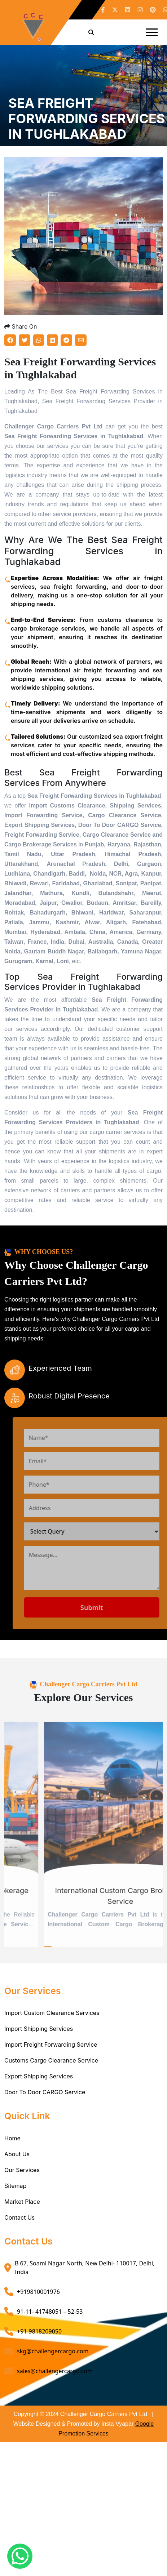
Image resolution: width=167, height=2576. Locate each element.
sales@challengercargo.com (55, 2371)
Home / (18, 150)
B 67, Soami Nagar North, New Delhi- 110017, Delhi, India (85, 2267)
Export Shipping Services (38, 2076)
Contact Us (19, 2217)
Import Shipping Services (38, 2028)
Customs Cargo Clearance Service (51, 2060)
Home (12, 2138)
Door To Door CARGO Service (44, 2092)
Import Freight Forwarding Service (50, 2044)
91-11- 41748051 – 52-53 (50, 2311)
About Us (17, 2154)
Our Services (22, 2170)
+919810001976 (38, 2292)
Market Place (22, 2201)
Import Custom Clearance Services (52, 2012)
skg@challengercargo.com (53, 2351)
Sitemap (15, 2185)
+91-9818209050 (39, 2331)
